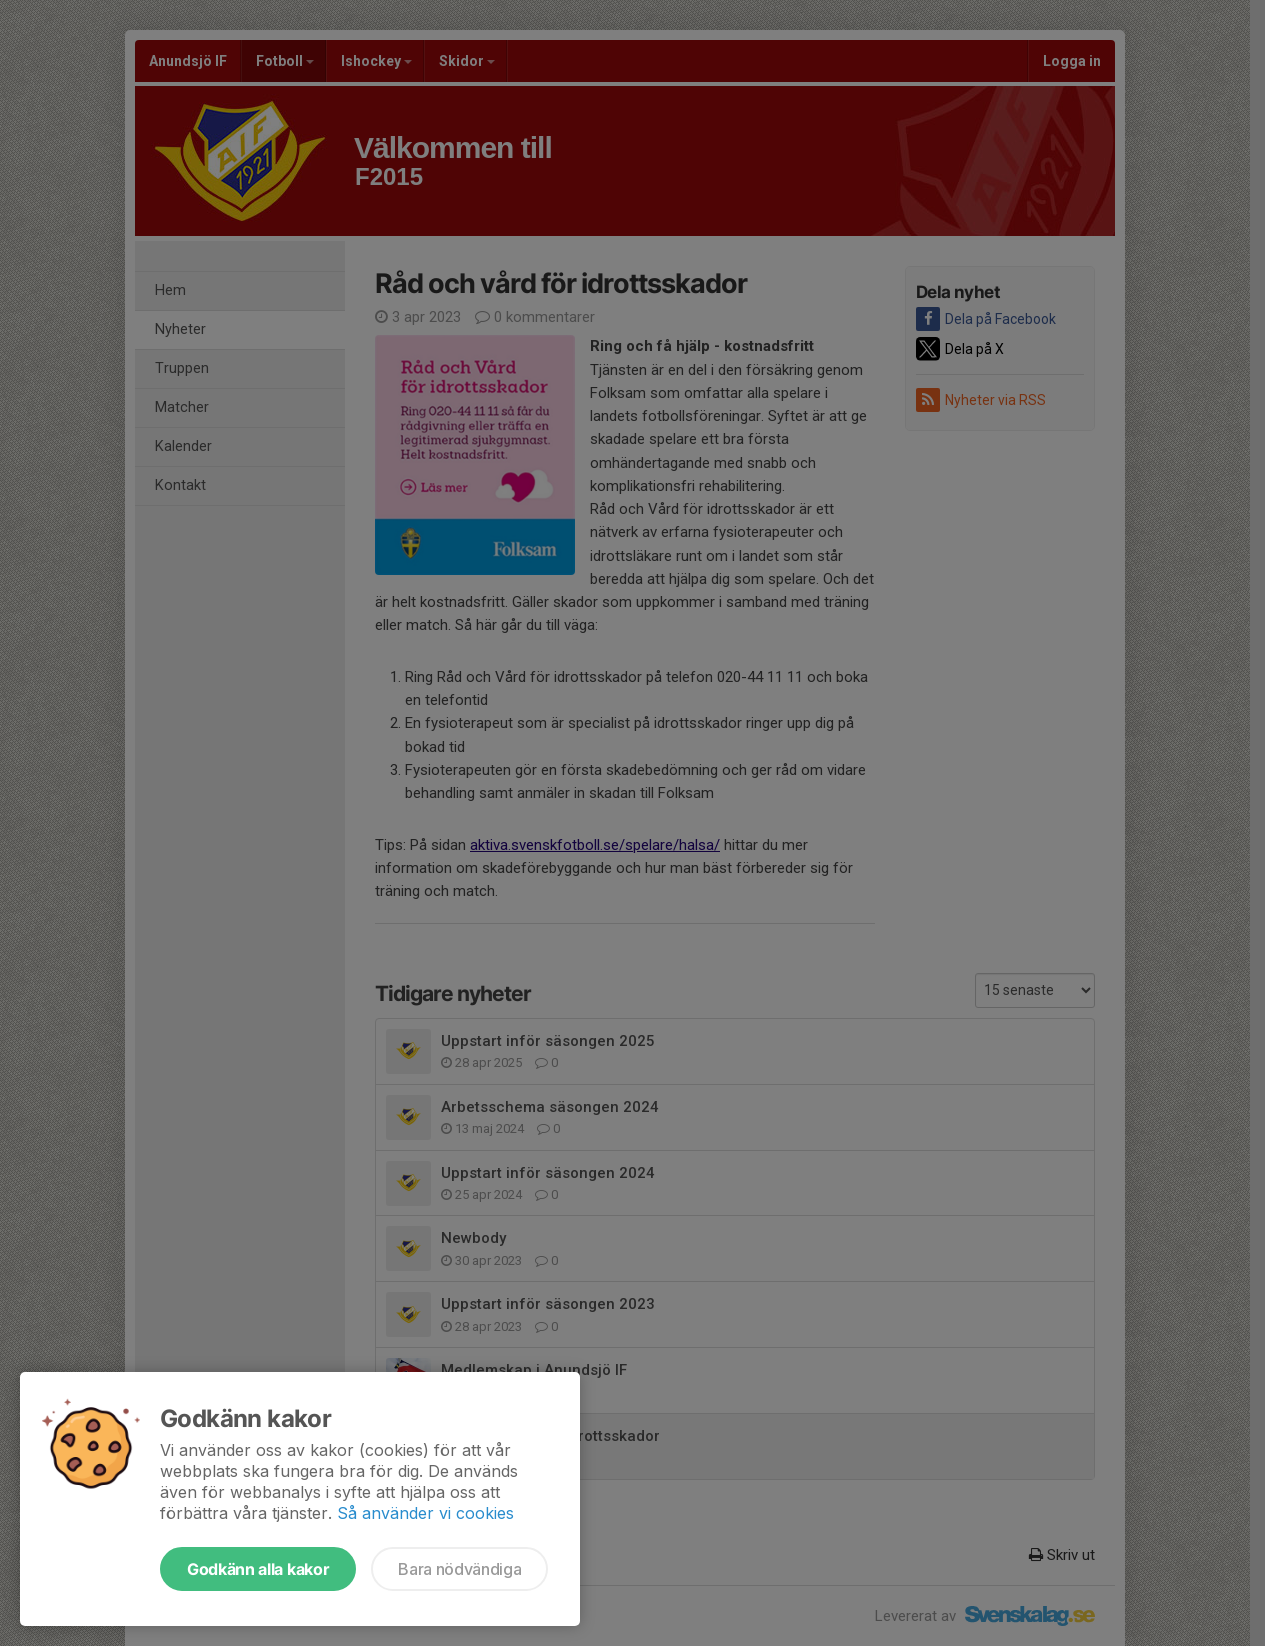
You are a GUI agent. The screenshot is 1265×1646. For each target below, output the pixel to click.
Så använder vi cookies (425, 1513)
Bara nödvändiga (459, 1569)
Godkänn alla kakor (258, 1569)
